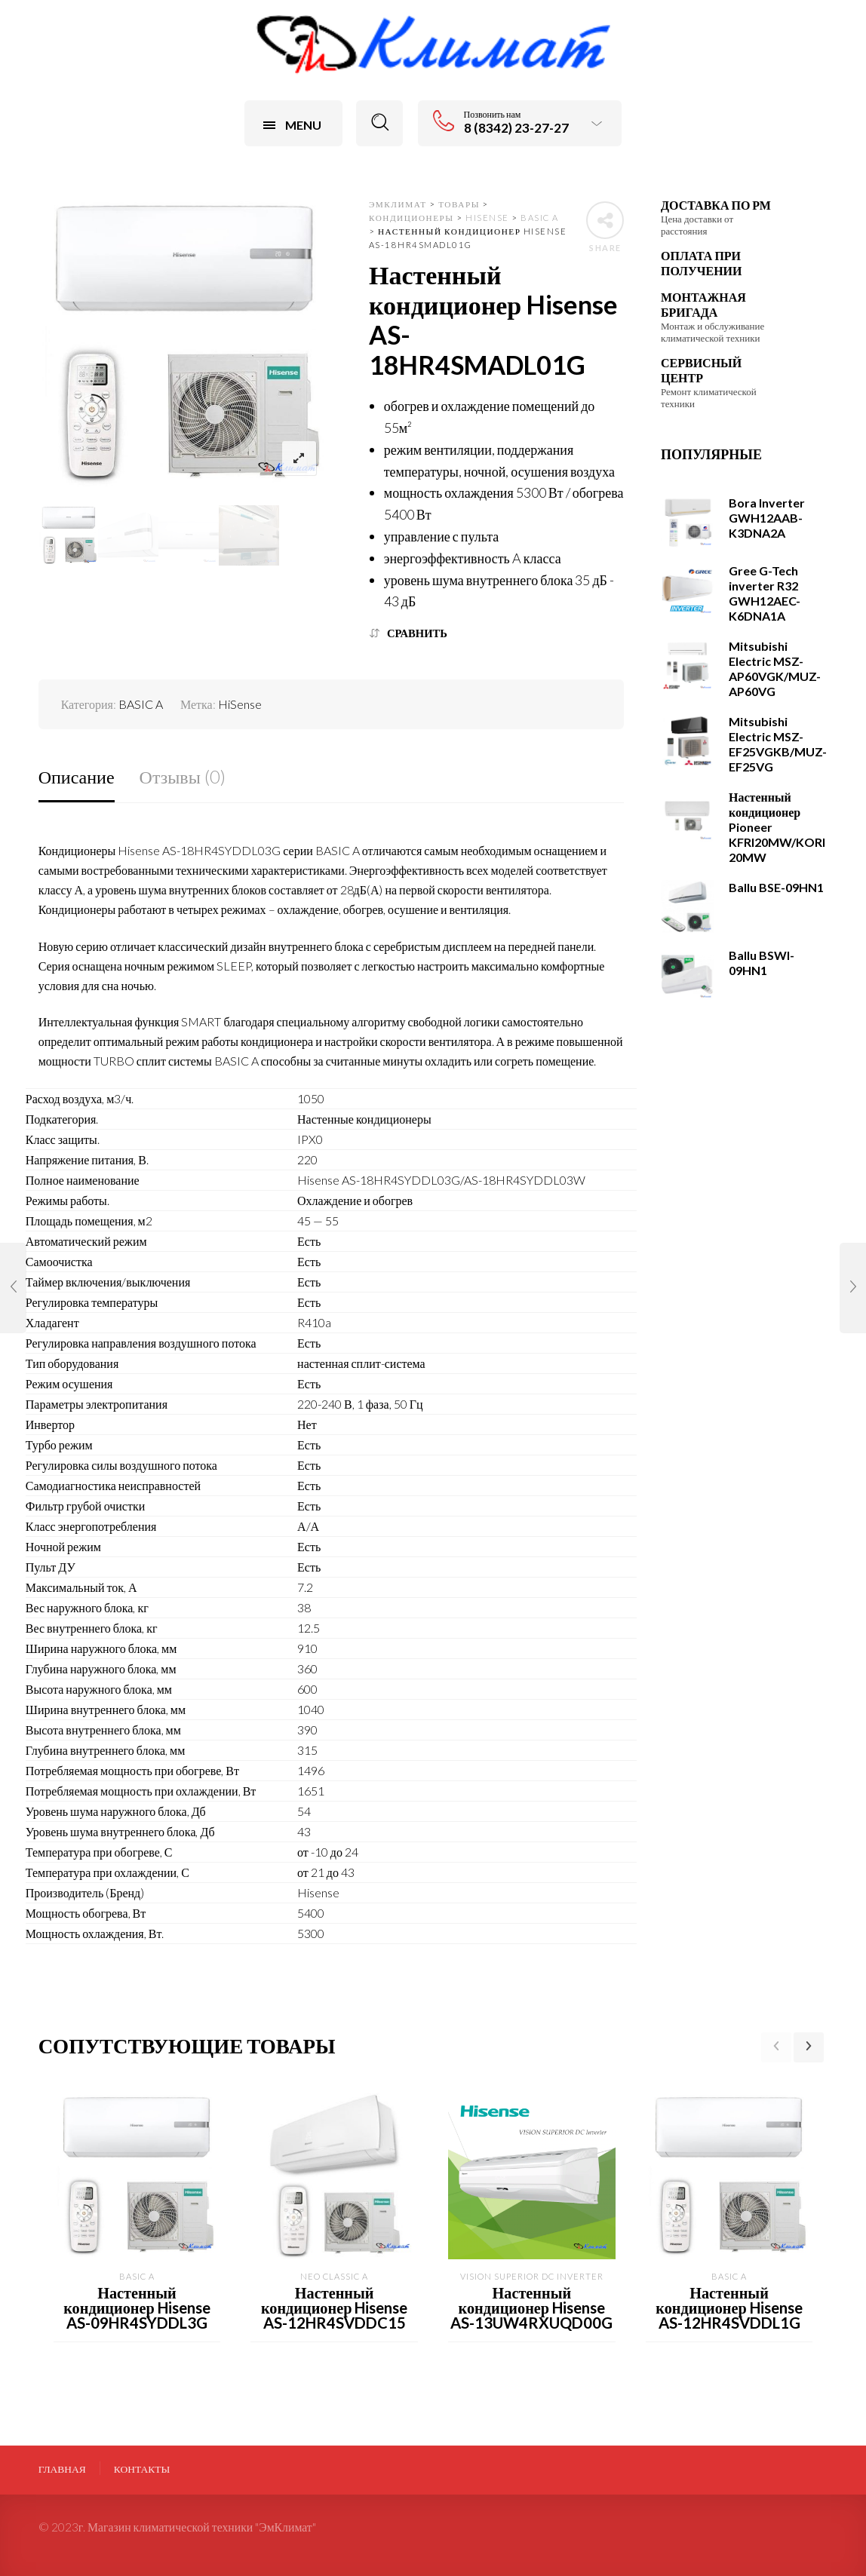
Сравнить (417, 633)
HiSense (240, 704)
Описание (76, 776)
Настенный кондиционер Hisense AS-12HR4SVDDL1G (729, 2307)
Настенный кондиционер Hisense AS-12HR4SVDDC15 (334, 2307)
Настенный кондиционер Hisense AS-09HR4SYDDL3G (136, 2307)
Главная (62, 2469)
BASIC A (140, 704)
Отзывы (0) (183, 776)
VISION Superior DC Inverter (531, 2276)
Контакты (142, 2469)
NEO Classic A (334, 2276)
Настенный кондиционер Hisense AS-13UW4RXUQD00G (531, 2307)
